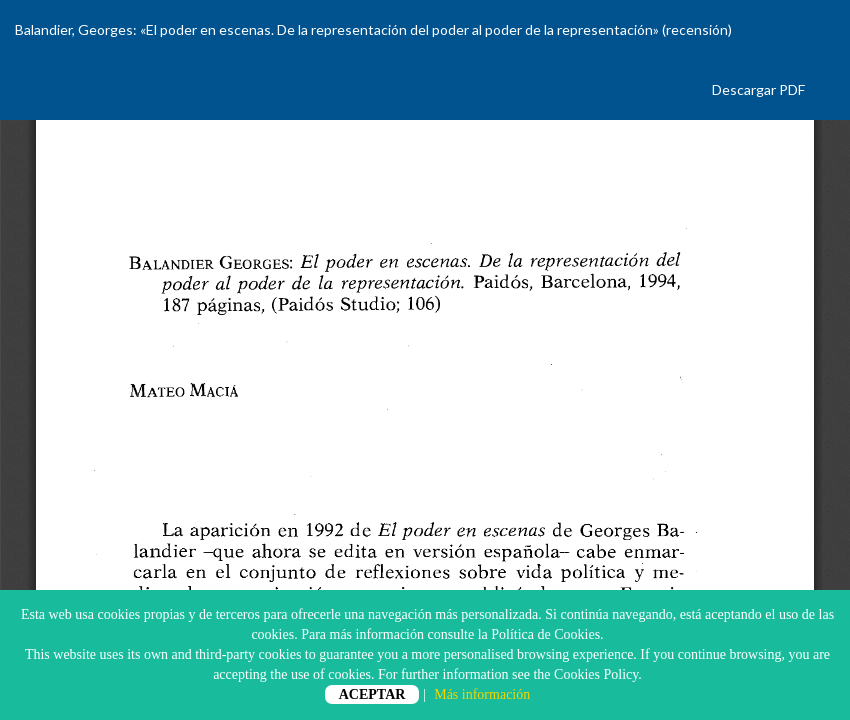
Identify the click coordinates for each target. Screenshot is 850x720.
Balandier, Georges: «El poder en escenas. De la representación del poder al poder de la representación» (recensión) (373, 29)
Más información (482, 694)
